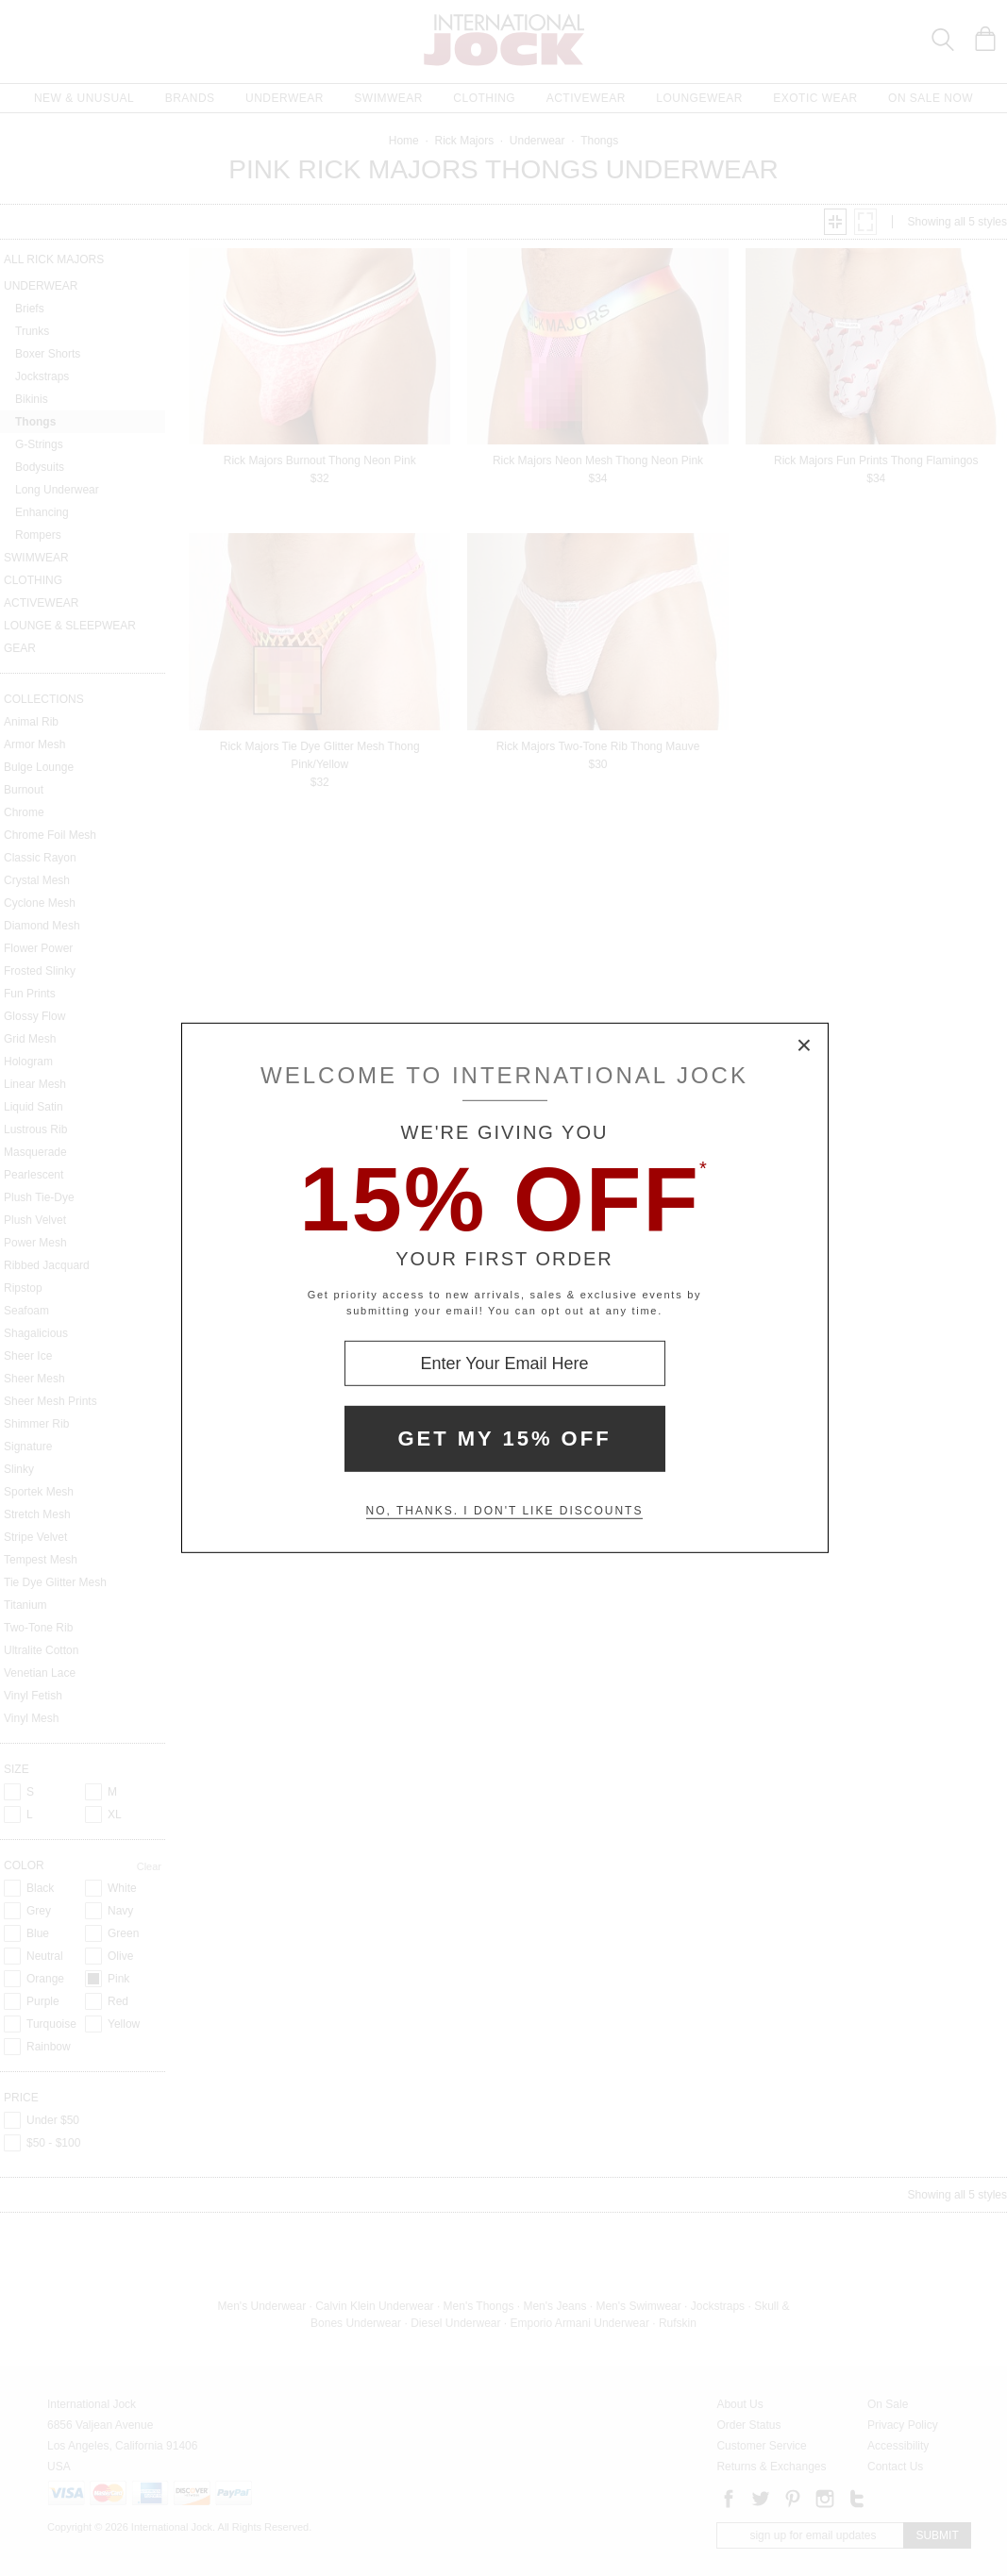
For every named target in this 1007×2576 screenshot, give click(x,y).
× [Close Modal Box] (805, 1046)
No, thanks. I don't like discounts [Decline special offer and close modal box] (505, 1510)
